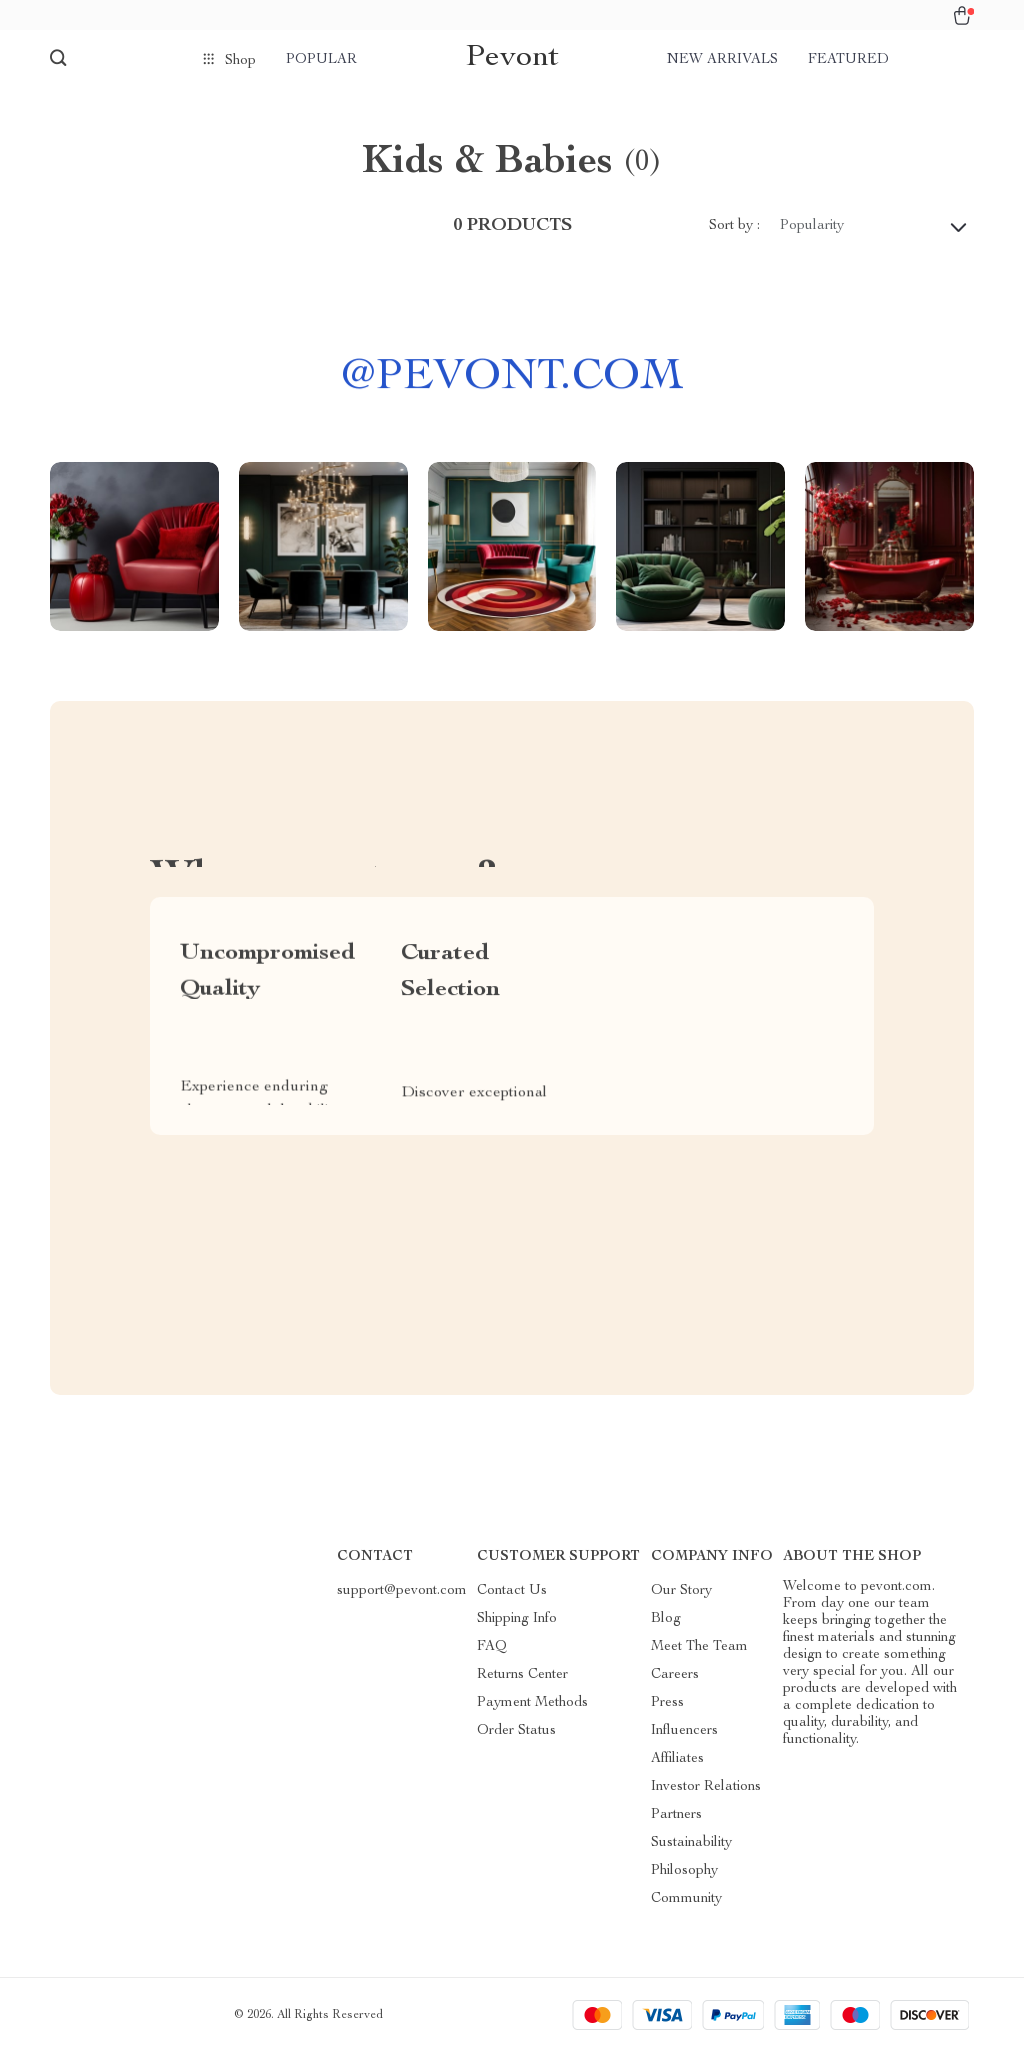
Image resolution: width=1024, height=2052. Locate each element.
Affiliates (677, 1759)
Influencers (684, 1731)
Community (686, 1899)
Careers (675, 1675)
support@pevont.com (402, 1591)
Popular (321, 60)
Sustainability (691, 1843)
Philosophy (684, 1871)
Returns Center (522, 1675)
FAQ (492, 1647)
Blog (666, 1619)
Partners (676, 1815)
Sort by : (734, 226)
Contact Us (512, 1591)
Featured (848, 60)
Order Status (516, 1731)
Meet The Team (699, 1647)
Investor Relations (706, 1787)
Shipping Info (517, 1619)
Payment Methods (532, 1703)
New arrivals (722, 60)
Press (667, 1703)
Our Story (681, 1591)
